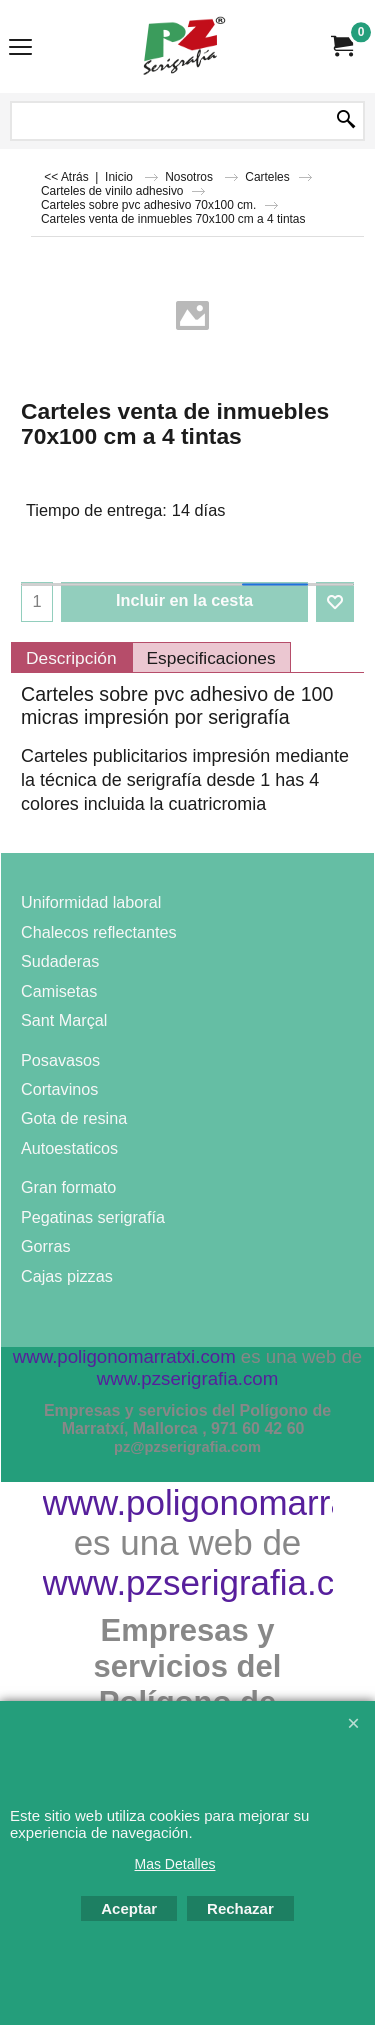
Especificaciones (211, 658)
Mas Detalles (175, 1864)
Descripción (71, 658)
